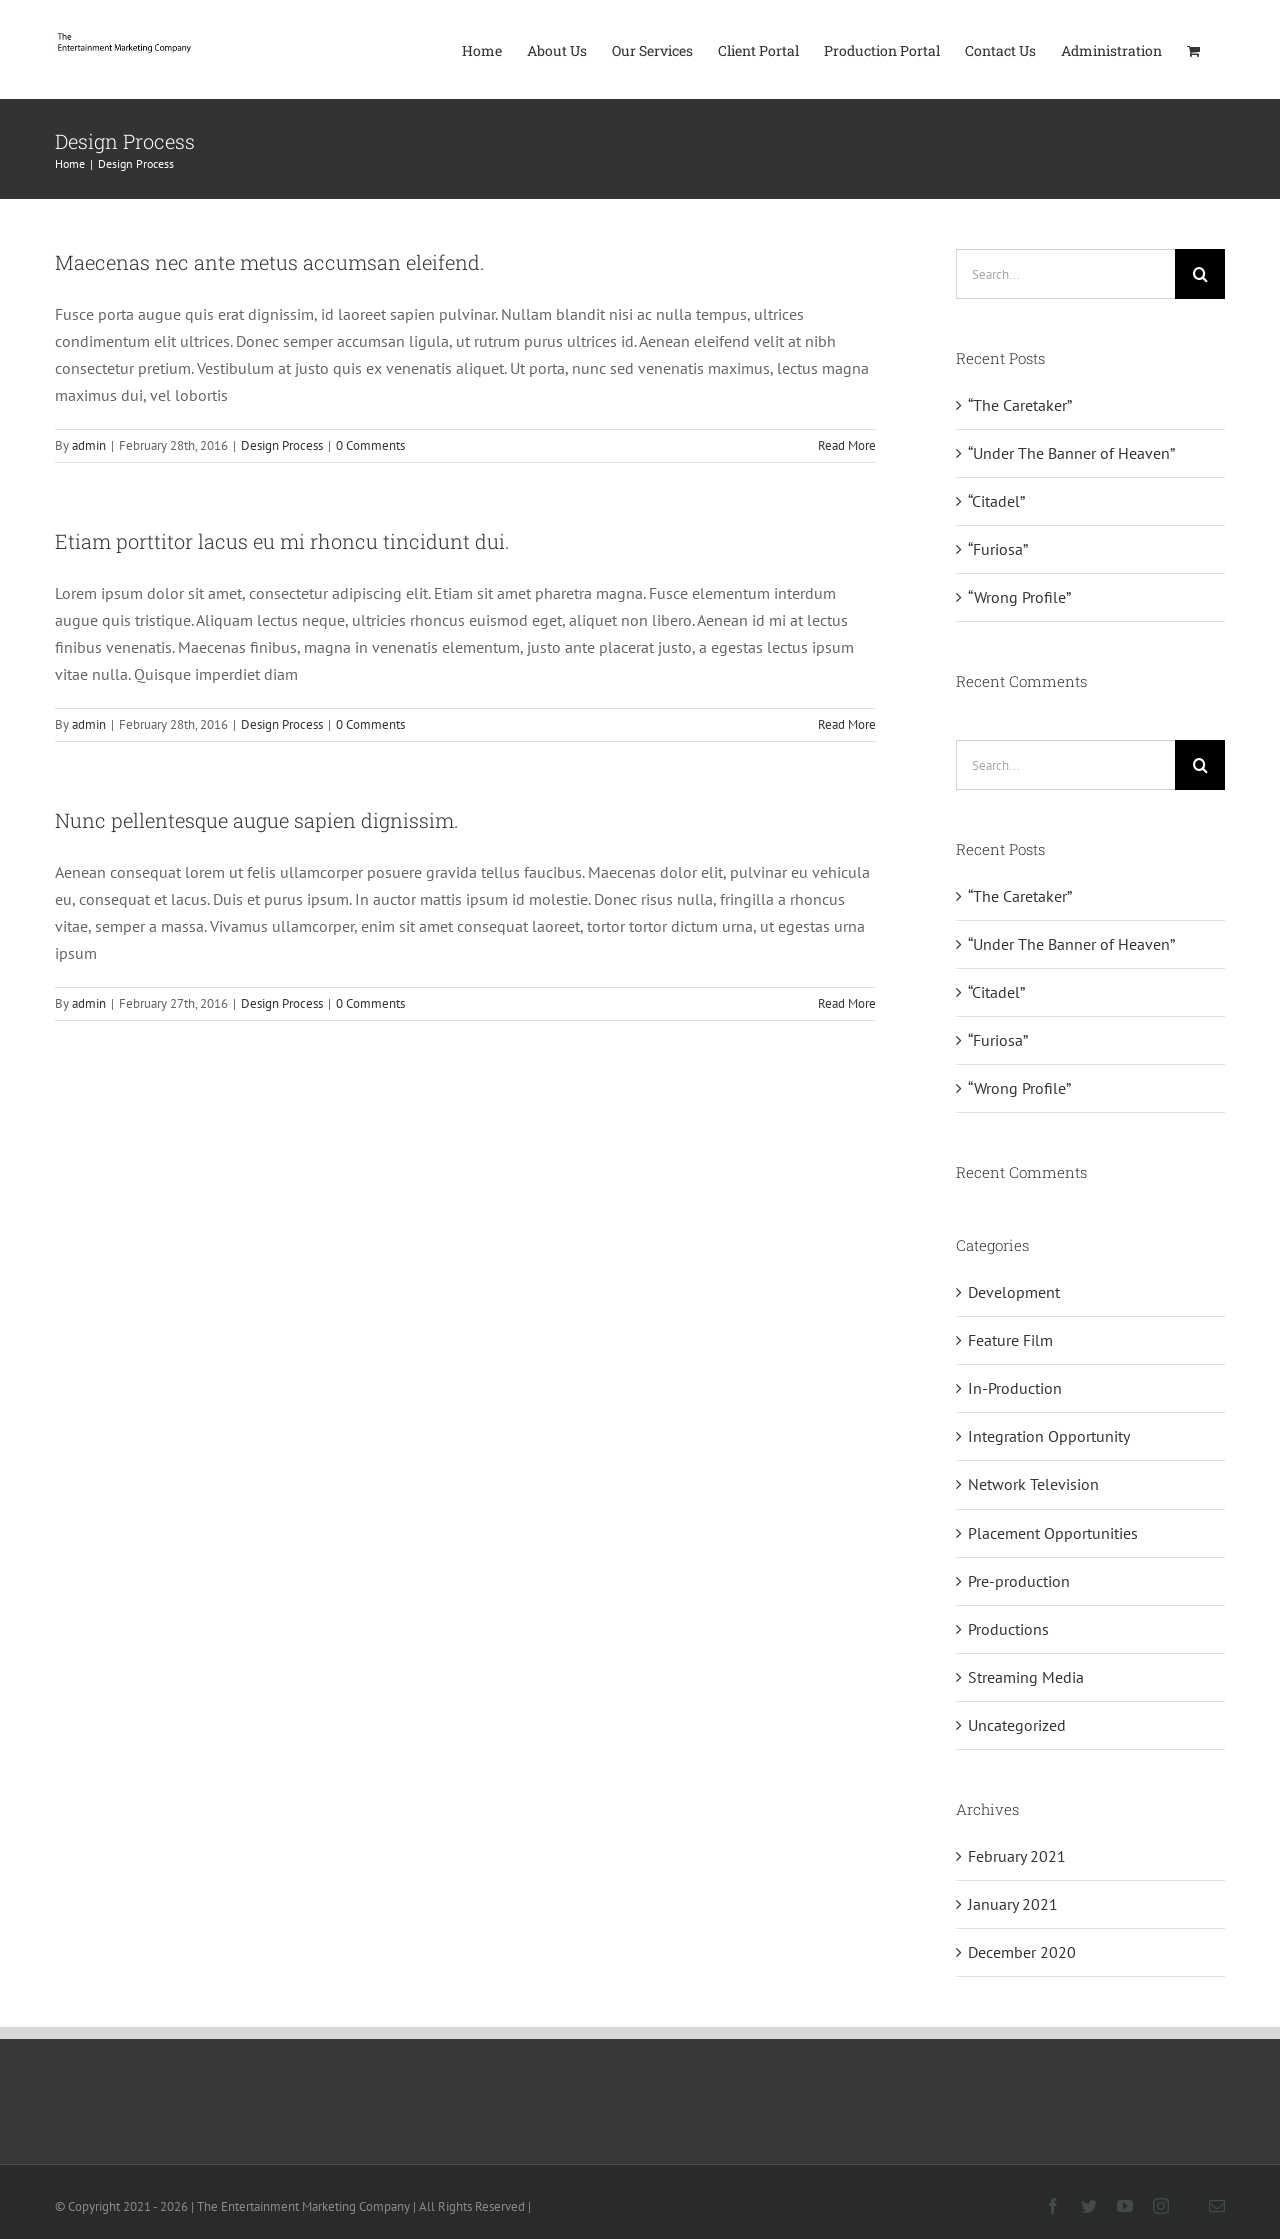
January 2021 (1013, 1904)
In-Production (1015, 1388)
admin (89, 445)
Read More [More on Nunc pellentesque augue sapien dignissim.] (847, 1003)
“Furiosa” (998, 549)
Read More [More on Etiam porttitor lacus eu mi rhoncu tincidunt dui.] (847, 724)
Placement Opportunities (1053, 1533)
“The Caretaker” (1020, 405)
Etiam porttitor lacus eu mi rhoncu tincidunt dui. (282, 541)
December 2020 (1022, 1952)
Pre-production (1019, 1581)
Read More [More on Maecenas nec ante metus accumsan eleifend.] (847, 445)
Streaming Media (1026, 1677)
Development (1014, 1292)
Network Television (1033, 1484)
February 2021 (1017, 1856)
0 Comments (370, 445)
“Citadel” (996, 501)
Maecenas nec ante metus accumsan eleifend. (270, 262)
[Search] (1200, 274)
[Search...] (1065, 274)
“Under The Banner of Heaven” (1071, 453)
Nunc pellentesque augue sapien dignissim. (257, 820)
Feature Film (1010, 1340)
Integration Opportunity (1049, 1436)
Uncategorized (1017, 1725)
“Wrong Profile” (1019, 597)
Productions (1008, 1629)
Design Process (282, 445)
